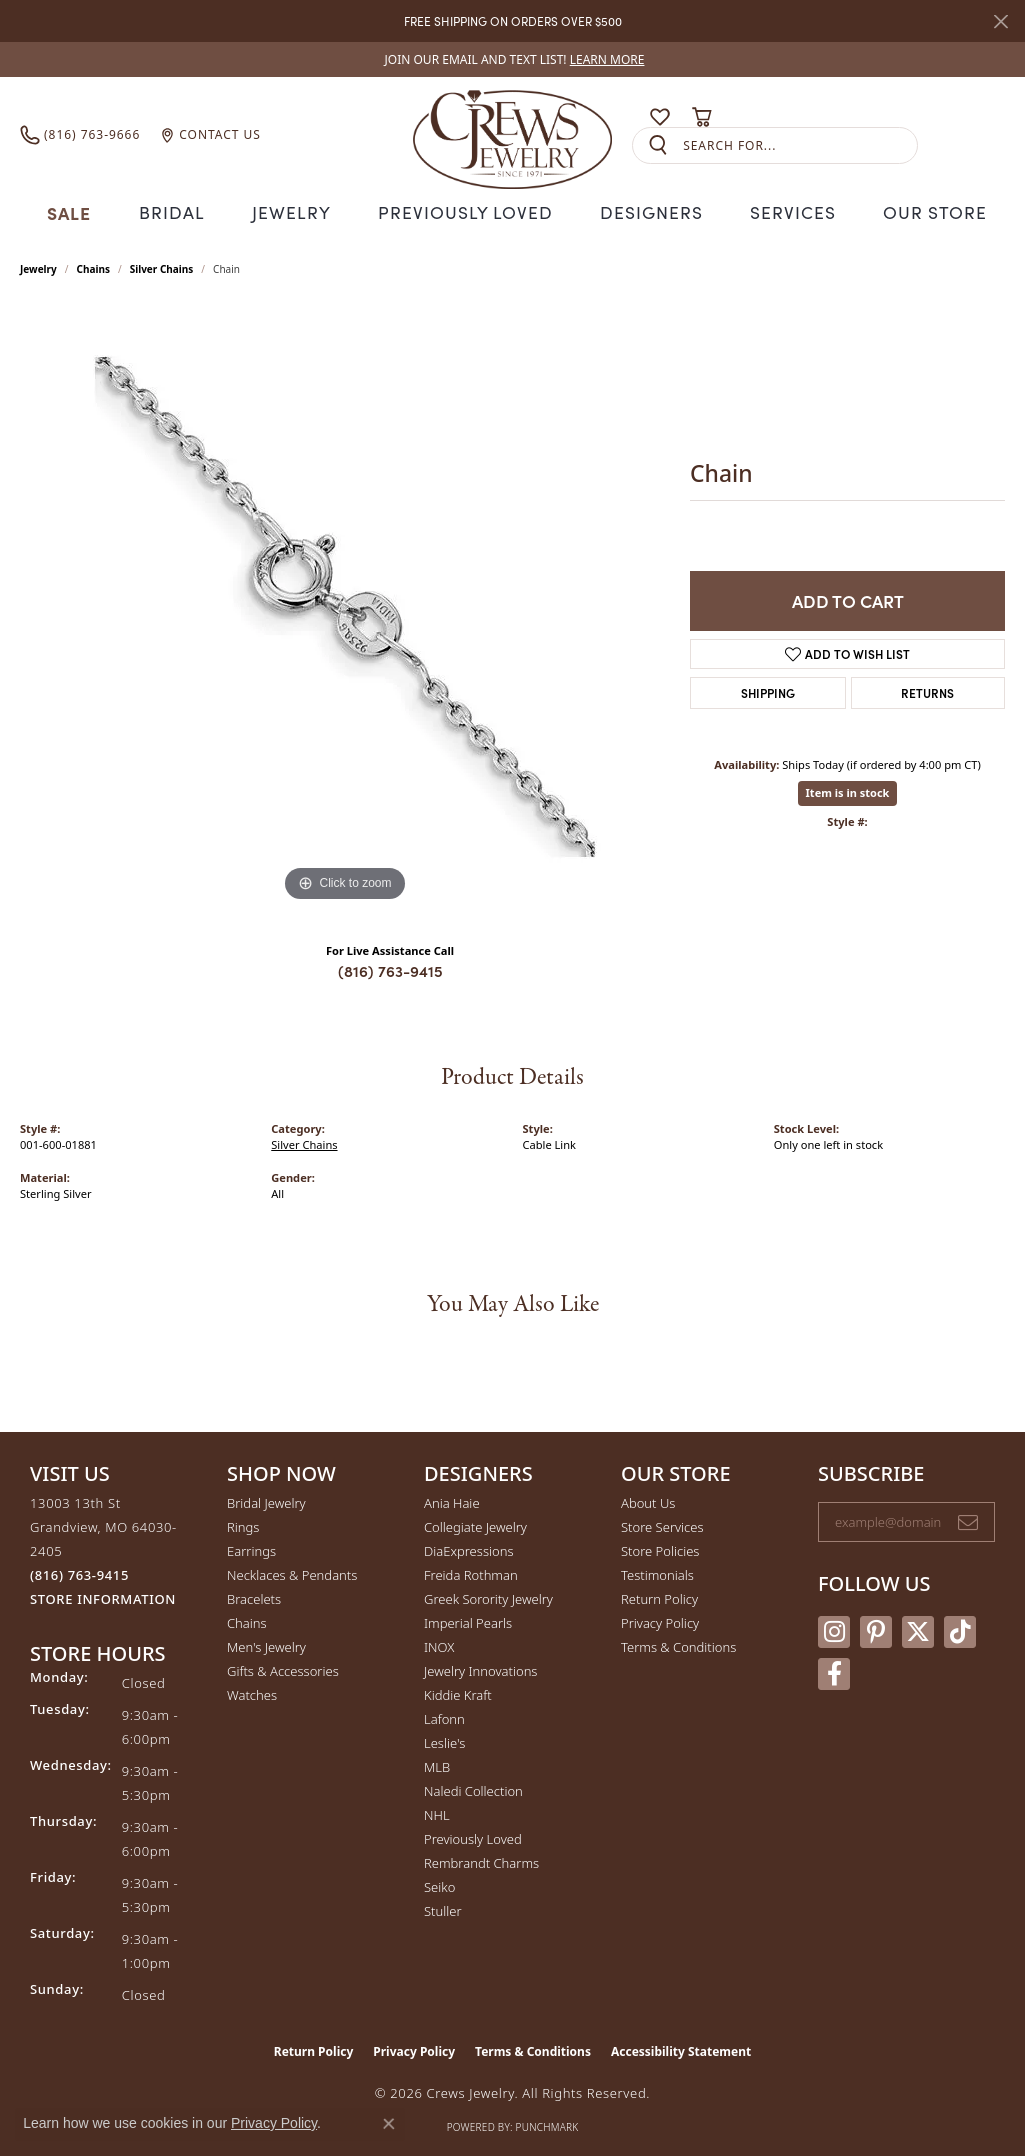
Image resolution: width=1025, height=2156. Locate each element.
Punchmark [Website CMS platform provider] (547, 2124)
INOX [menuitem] (439, 1644)
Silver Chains (162, 267)
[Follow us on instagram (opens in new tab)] (834, 1629)
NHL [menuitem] (437, 1812)
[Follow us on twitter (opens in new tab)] (918, 1629)
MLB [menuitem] (437, 1764)
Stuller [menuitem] (443, 1908)
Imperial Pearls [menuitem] (468, 1620)
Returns (927, 689)
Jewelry (300, 211)
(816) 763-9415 (390, 968)
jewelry (38, 267)
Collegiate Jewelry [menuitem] (475, 1524)
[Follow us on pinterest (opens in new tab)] (876, 1629)
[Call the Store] (79, 1572)
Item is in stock (848, 790)
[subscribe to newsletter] (968, 1519)
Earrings (251, 1548)
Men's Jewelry (266, 1644)
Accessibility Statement (681, 2048)
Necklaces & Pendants (292, 1572)
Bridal (181, 211)
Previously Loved (466, 211)
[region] (345, 605)
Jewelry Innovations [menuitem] (480, 1668)
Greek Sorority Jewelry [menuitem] (488, 1596)
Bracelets (254, 1596)
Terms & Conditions (678, 1644)
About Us (648, 1500)
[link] (513, 59)
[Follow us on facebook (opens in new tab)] (834, 1671)
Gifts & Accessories (283, 1668)
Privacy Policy (660, 1620)
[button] (621, 117)
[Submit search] (658, 145)
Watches (252, 1692)
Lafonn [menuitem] (444, 1716)
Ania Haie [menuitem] (452, 1500)
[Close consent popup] (389, 2124)
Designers (644, 211)
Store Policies (660, 1548)
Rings (243, 1524)
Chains (93, 267)
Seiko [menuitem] (439, 1884)
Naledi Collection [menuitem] (473, 1788)
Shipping (768, 689)
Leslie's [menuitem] (444, 1740)
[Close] (1000, 21)
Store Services (662, 1524)
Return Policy (659, 1596)
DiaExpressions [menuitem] (468, 1548)
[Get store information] (103, 1596)
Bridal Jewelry (266, 1500)
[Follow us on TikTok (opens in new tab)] (960, 1629)
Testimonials (657, 1572)
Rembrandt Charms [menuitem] (481, 1860)
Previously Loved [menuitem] (473, 1836)
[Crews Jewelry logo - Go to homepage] (512, 135)
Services (782, 211)
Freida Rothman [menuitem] (471, 1572)
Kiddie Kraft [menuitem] (458, 1692)
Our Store (923, 211)
